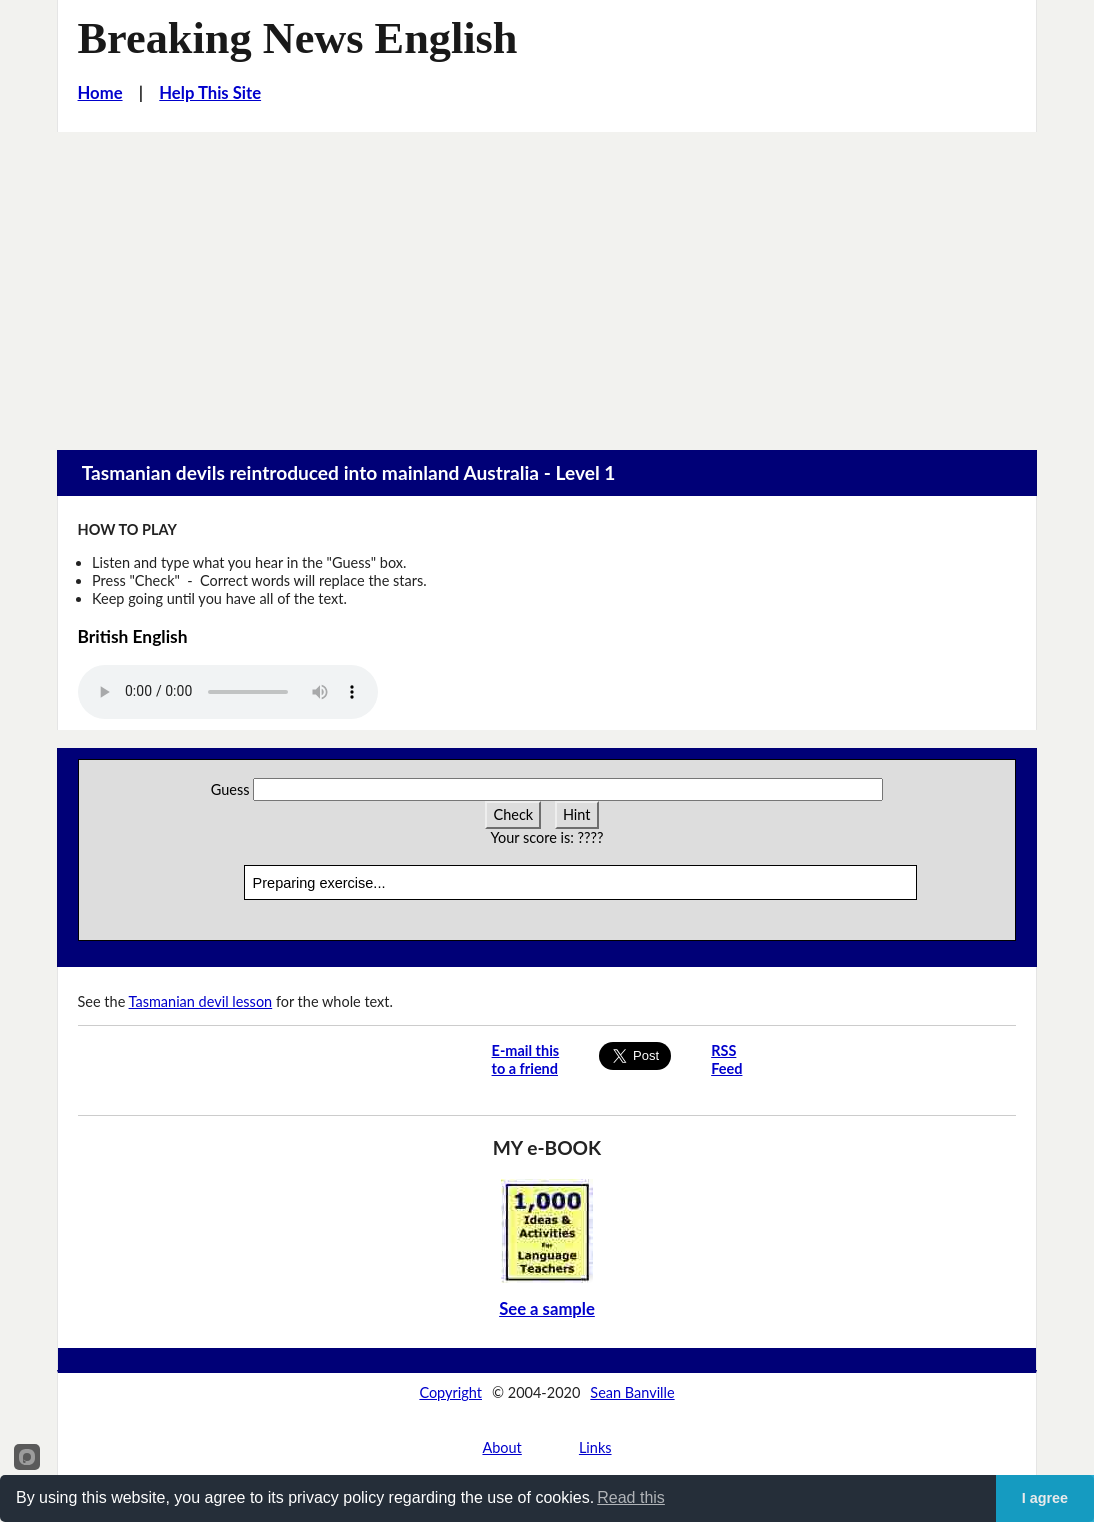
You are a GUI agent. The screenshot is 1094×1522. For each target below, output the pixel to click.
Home (100, 93)
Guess (230, 789)
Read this (631, 1497)
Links (595, 1447)
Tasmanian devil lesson (201, 1001)
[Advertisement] (547, 282)
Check (513, 814)
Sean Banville (632, 1392)
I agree (1045, 1498)
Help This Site (210, 93)
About (501, 1447)
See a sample (547, 1309)
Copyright (450, 1392)
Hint (577, 814)
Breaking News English (298, 38)
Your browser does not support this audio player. (228, 692)
